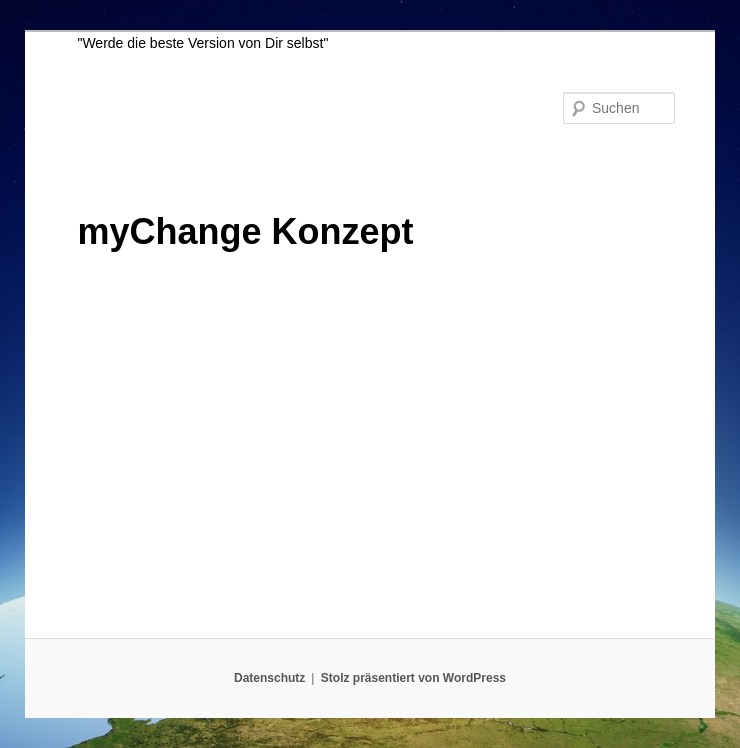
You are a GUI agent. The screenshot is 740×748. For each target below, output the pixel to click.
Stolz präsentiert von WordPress (413, 678)
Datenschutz (269, 678)
